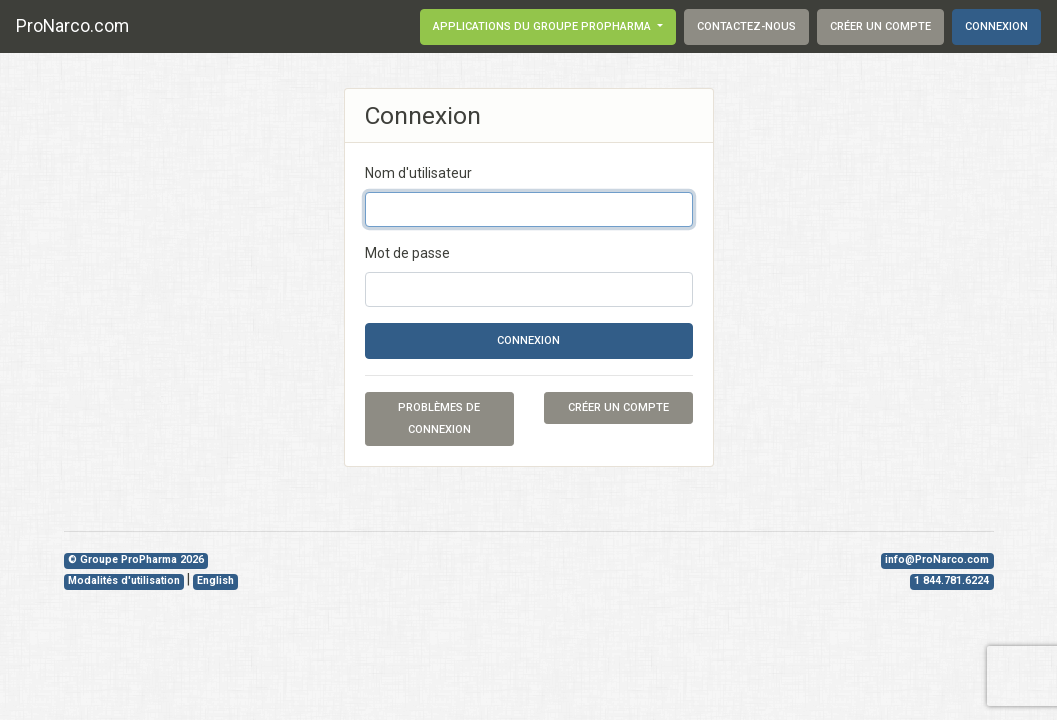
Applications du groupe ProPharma (543, 26)
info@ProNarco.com (937, 559)
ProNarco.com (72, 26)
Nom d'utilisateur (418, 173)
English (215, 580)
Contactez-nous (746, 26)
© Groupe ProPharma (136, 559)
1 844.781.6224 (951, 580)
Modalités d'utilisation (124, 580)
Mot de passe (407, 253)
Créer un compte (880, 26)
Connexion (996, 26)
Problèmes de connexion (439, 418)
